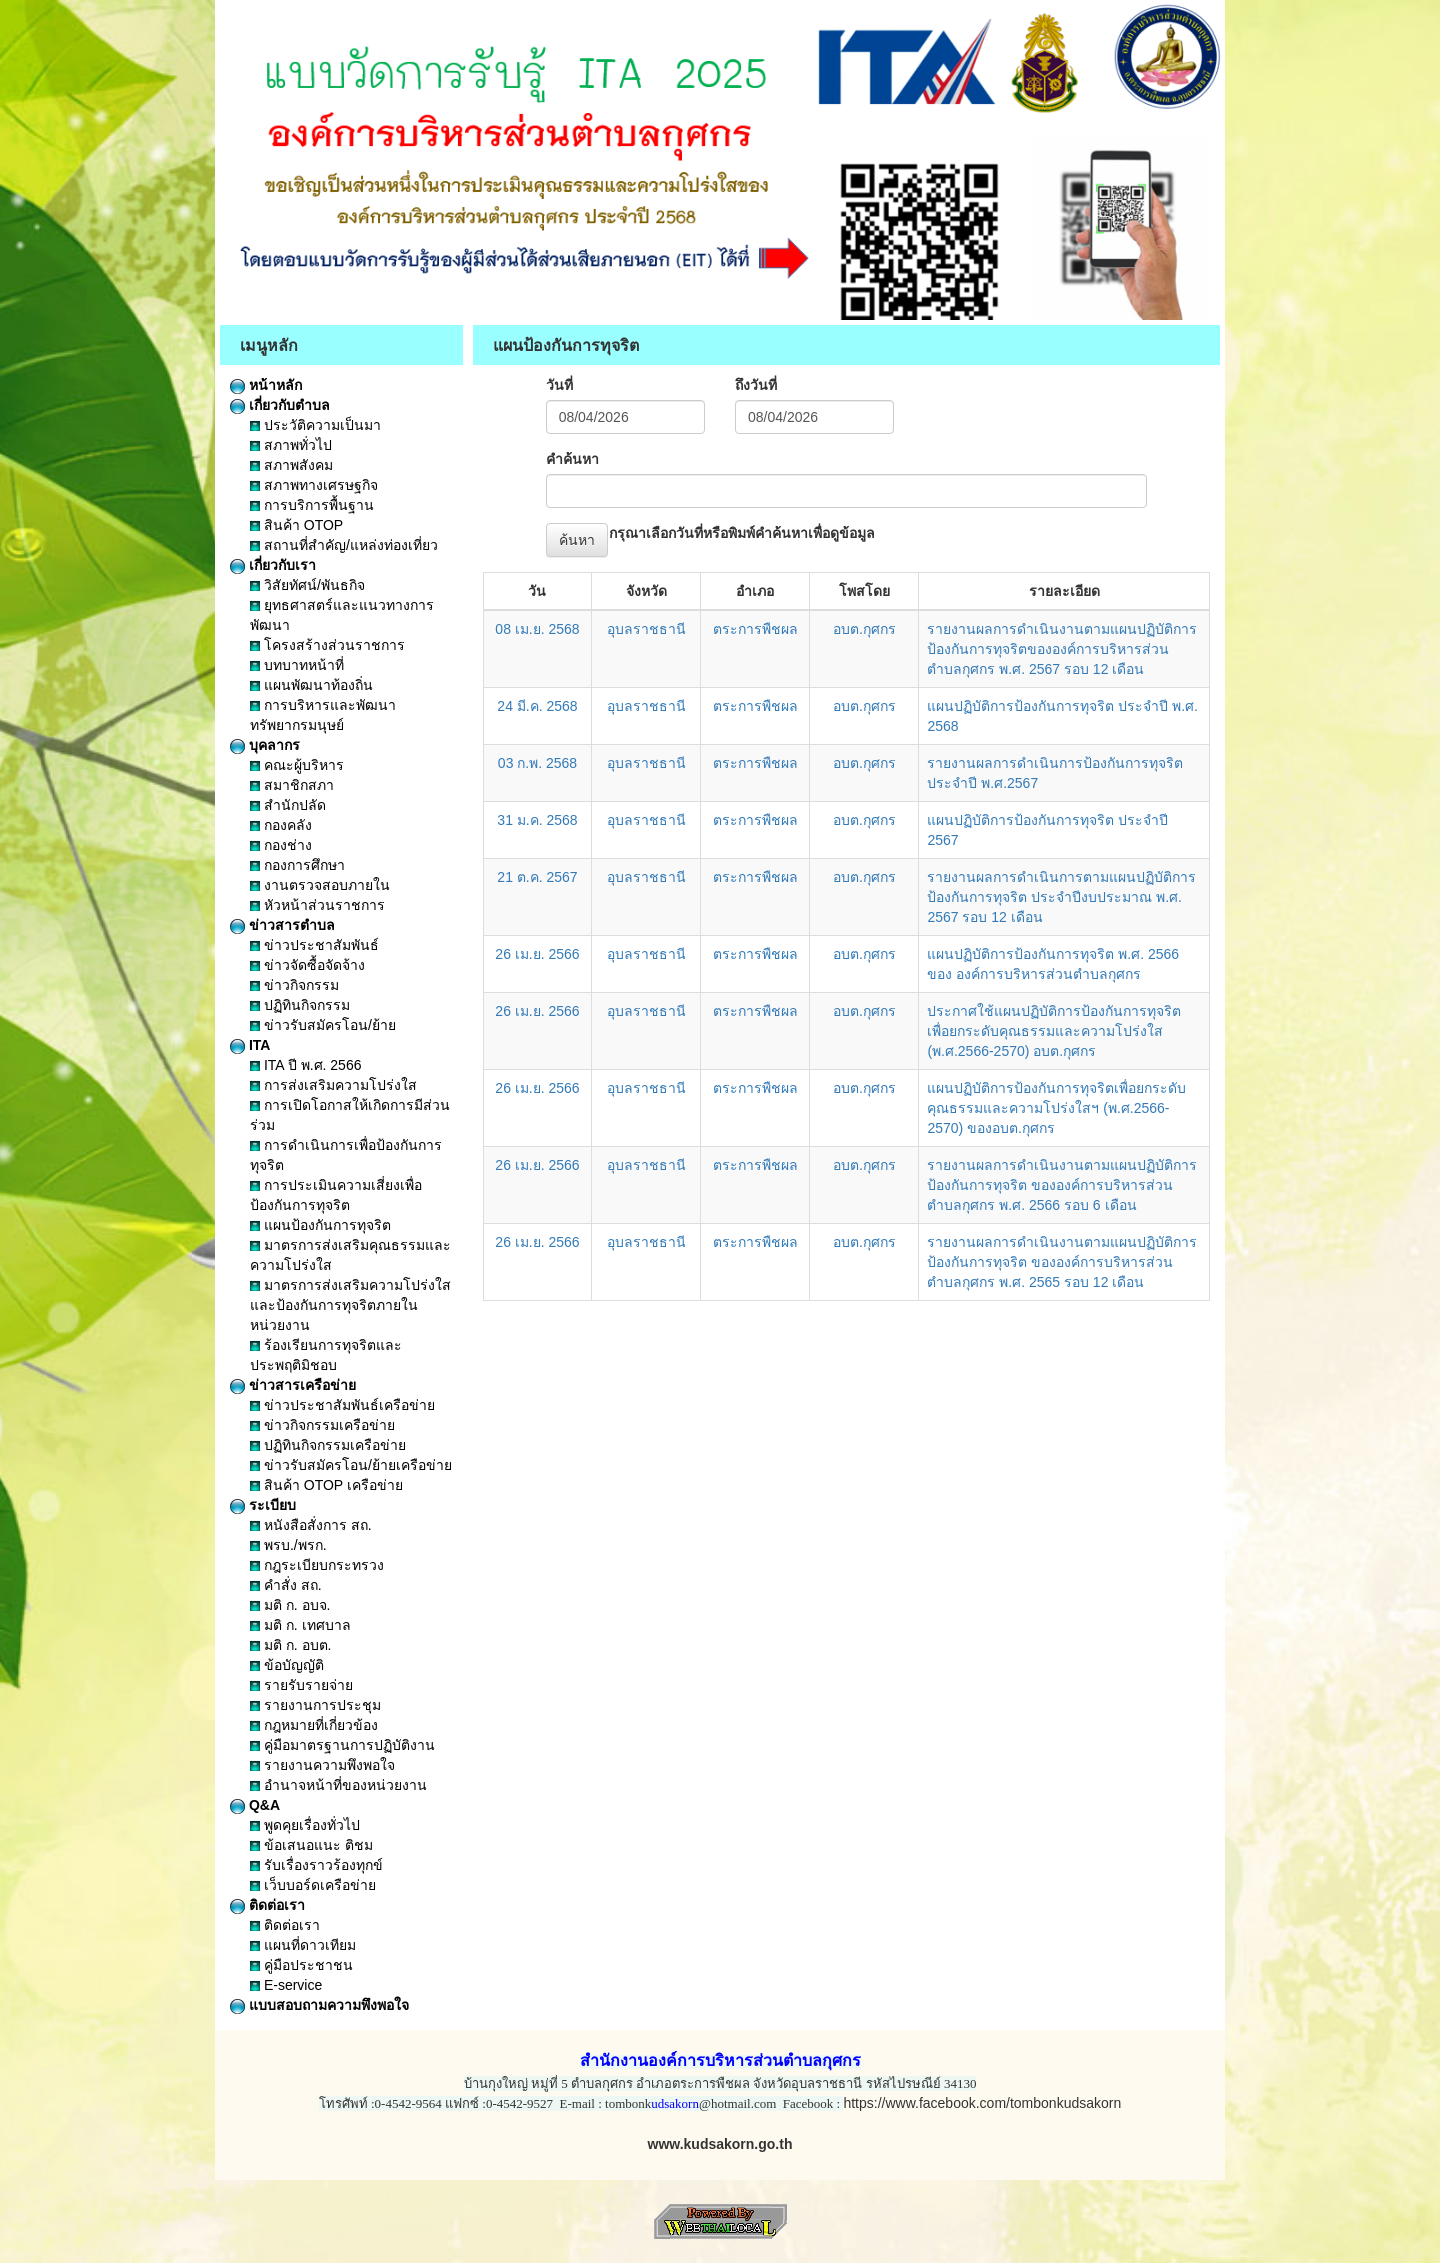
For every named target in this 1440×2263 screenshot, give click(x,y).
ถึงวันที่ (756, 385)
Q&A (255, 1805)
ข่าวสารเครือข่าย (293, 1385)
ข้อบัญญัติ (287, 1665)
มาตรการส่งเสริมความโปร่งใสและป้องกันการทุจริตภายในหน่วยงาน (350, 1305)
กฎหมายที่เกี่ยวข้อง (314, 1725)
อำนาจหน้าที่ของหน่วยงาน (338, 1785)
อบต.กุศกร (864, 629)
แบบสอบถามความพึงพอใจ (319, 2005)
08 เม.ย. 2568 (537, 629)
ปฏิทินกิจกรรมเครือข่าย (328, 1445)
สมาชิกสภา (292, 785)
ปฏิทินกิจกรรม (300, 1005)
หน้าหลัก (266, 385)
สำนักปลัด (288, 805)
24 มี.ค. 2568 (537, 706)
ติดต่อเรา (267, 1905)
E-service (286, 1985)
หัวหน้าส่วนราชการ (317, 905)
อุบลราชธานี (646, 629)
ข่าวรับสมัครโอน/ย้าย (323, 1025)
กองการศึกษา (297, 865)
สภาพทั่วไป (291, 445)
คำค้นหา (572, 459)
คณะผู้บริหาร (297, 765)
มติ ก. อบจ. (290, 1605)
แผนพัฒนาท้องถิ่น (311, 685)
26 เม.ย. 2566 (537, 954)
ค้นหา (577, 540)
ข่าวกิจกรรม (294, 985)
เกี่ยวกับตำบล (280, 405)
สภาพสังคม (291, 465)
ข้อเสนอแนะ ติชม (311, 1845)
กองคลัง (281, 825)
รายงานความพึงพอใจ (322, 1765)
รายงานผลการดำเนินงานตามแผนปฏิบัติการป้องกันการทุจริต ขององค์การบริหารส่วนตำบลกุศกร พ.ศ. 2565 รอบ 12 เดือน (1062, 1262)
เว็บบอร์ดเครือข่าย (313, 1885)
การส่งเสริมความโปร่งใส (333, 1085)
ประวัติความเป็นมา (315, 425)
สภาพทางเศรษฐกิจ (314, 485)
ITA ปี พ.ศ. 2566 (305, 1065)
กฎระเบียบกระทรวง (317, 1565)
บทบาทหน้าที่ (297, 665)
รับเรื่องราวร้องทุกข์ (316, 1865)
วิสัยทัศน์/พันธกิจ (307, 585)
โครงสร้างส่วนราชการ (327, 645)
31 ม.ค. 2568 (537, 820)
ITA (250, 1045)
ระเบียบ (263, 1505)
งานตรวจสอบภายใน (320, 885)
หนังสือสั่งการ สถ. (311, 1525)
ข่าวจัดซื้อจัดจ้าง (307, 965)
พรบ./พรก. (288, 1545)
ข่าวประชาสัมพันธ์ (314, 945)
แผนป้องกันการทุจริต (320, 1225)
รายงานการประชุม (315, 1705)
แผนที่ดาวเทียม (303, 1945)
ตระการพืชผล (755, 629)
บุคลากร (265, 745)
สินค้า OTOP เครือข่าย (326, 1485)
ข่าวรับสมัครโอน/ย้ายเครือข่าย (351, 1465)
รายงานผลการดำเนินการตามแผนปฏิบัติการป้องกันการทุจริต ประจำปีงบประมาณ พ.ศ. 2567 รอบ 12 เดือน (1061, 897)
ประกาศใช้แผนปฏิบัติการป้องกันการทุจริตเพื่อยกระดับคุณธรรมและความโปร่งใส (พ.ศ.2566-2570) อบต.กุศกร (1054, 1031)
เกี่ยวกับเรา (273, 565)
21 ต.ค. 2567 (537, 877)
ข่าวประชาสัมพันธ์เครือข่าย (342, 1405)
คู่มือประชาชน (301, 1965)
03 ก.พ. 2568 (537, 763)
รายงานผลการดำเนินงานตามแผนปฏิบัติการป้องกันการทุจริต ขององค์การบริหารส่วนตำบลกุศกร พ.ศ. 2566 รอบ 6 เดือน (1062, 1185)
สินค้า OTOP (296, 525)
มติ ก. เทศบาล (300, 1625)
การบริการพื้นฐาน (312, 505)
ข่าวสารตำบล (282, 925)
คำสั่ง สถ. (286, 1585)
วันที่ (559, 385)
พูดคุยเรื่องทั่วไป (305, 1825)
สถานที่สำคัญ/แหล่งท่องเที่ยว (344, 545)
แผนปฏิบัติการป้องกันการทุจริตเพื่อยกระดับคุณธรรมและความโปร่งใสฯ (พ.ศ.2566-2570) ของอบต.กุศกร (1056, 1108)
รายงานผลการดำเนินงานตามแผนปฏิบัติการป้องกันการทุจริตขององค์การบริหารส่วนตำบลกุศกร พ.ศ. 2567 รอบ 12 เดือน (1062, 649)
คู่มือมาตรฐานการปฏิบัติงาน (342, 1745)
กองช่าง (281, 845)
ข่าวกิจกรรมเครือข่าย (322, 1425)
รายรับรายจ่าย (301, 1685)
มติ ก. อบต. (290, 1645)
